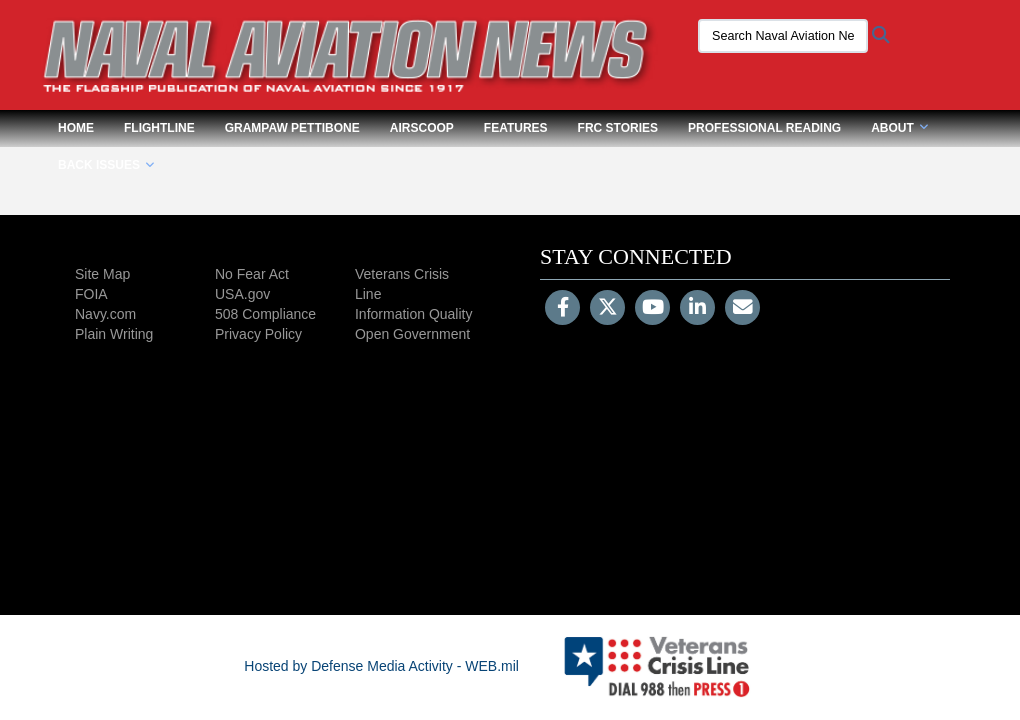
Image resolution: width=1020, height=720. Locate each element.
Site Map (102, 274)
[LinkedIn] (697, 309)
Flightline (159, 128)
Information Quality (414, 314)
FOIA (91, 294)
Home (76, 128)
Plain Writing (114, 334)
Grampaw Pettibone (292, 128)
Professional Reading (764, 128)
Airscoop (422, 128)
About (899, 128)
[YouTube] (652, 309)
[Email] (742, 309)
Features (516, 128)
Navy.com (105, 314)
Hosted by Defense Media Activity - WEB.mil (381, 666)
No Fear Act (252, 274)
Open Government (412, 334)
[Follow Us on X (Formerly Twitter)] (607, 309)
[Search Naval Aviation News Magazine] (783, 36)
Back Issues (106, 165)
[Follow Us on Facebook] (562, 309)
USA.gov (242, 294)
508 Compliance (265, 314)
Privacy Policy (258, 334)
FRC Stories (618, 128)
